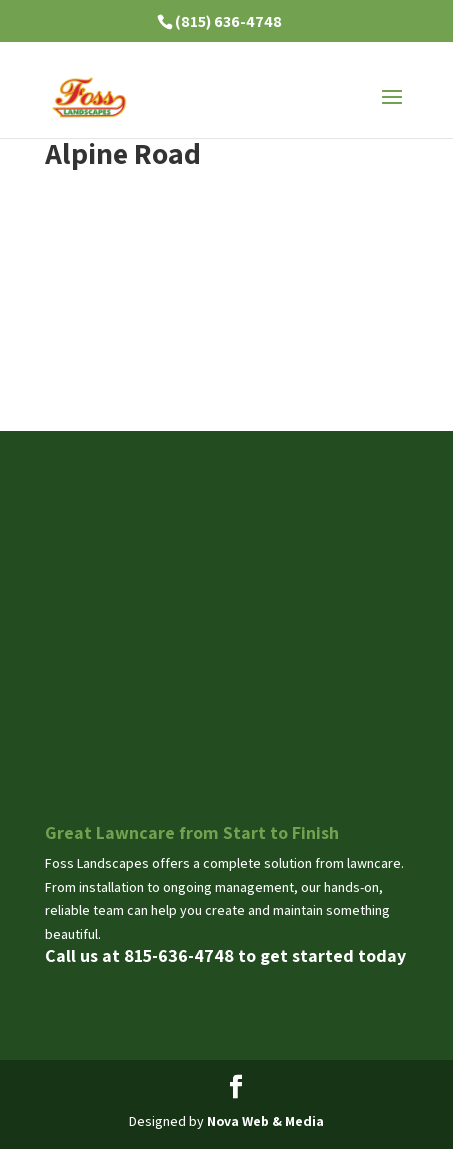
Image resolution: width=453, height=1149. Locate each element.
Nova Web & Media (265, 1121)
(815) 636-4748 (228, 21)
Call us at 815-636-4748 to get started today (225, 955)
